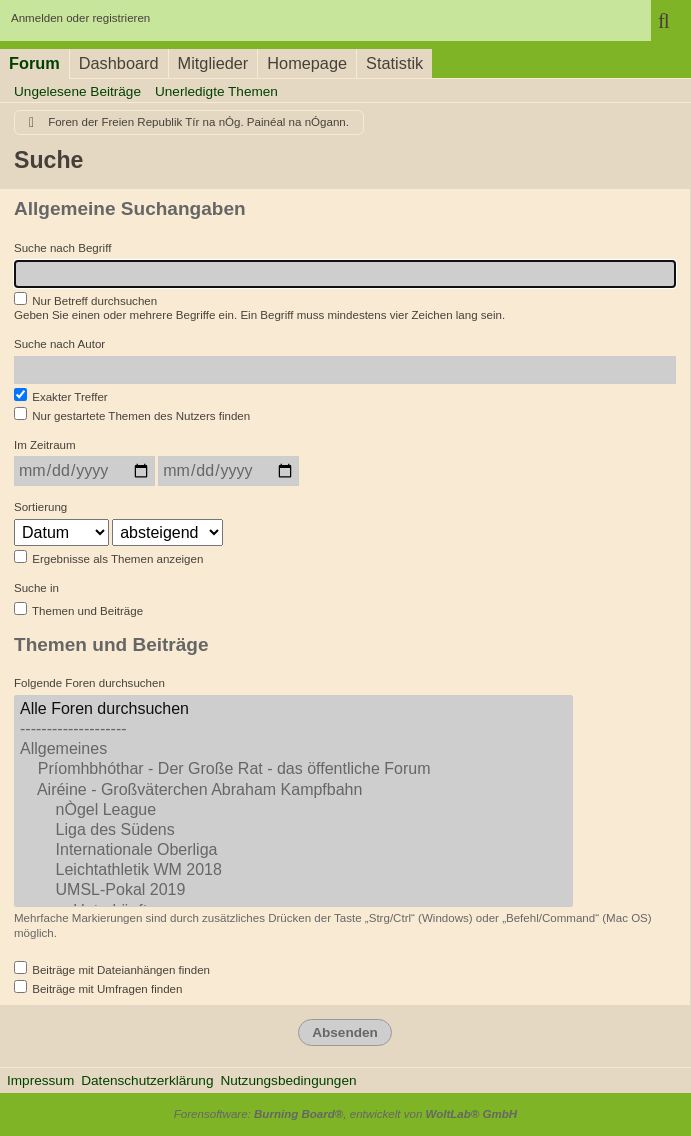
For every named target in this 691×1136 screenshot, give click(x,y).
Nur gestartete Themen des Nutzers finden (132, 414)
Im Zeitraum (45, 445)
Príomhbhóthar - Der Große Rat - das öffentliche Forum (293, 770)
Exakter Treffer (61, 395)
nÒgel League (293, 811)
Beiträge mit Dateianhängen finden (112, 968)
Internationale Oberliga (293, 851)
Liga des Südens (293, 831)
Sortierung (40, 507)
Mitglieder (213, 63)
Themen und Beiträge (78, 609)
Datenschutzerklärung (147, 1080)
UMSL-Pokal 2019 (293, 891)
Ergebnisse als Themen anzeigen (108, 557)
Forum (34, 63)
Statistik (394, 63)
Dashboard (119, 63)
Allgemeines (293, 750)
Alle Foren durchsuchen (293, 710)
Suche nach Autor (59, 344)
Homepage (307, 63)
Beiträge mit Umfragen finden (98, 987)
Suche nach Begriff (62, 248)
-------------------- (293, 730)
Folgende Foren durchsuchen (89, 683)
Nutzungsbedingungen (288, 1080)
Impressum (40, 1080)
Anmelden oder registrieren (80, 18)
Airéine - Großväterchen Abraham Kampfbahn (293, 791)
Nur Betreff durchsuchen (85, 299)
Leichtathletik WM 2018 (293, 871)
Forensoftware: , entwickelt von (345, 1114)
